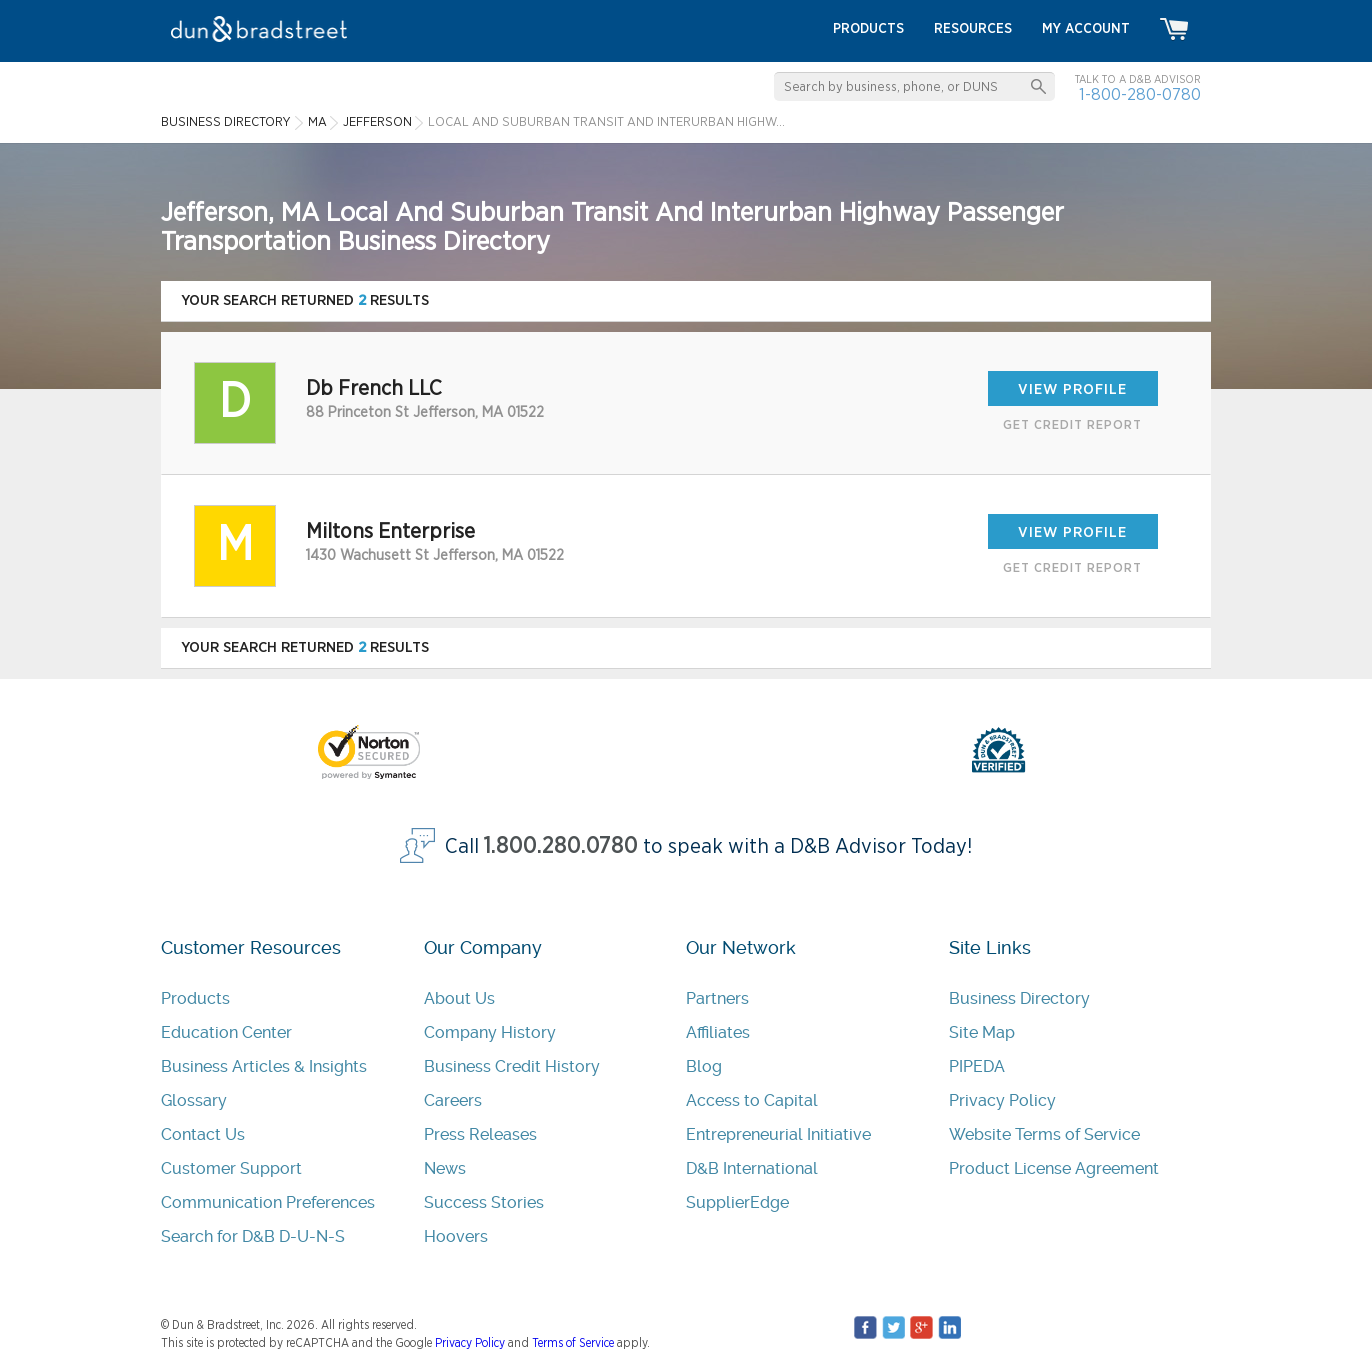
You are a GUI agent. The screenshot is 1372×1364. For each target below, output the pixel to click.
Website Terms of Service (1044, 1134)
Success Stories (484, 1202)
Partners (717, 998)
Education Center (226, 1032)
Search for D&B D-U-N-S (253, 1236)
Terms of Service (573, 1343)
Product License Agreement (1054, 1168)
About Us (459, 998)
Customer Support (231, 1168)
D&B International (752, 1168)
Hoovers (456, 1236)
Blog (704, 1066)
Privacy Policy (1002, 1100)
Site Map (982, 1032)
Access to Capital (752, 1100)
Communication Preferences (268, 1202)
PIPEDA (977, 1066)
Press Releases (480, 1134)
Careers (453, 1100)
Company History (490, 1032)
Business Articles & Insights (264, 1066)
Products (195, 998)
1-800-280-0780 (1140, 94)
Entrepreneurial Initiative (778, 1134)
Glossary (194, 1100)
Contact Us (203, 1134)
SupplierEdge (737, 1202)
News (445, 1168)
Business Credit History (512, 1066)
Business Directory (1019, 998)
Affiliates (718, 1032)
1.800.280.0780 (561, 846)
